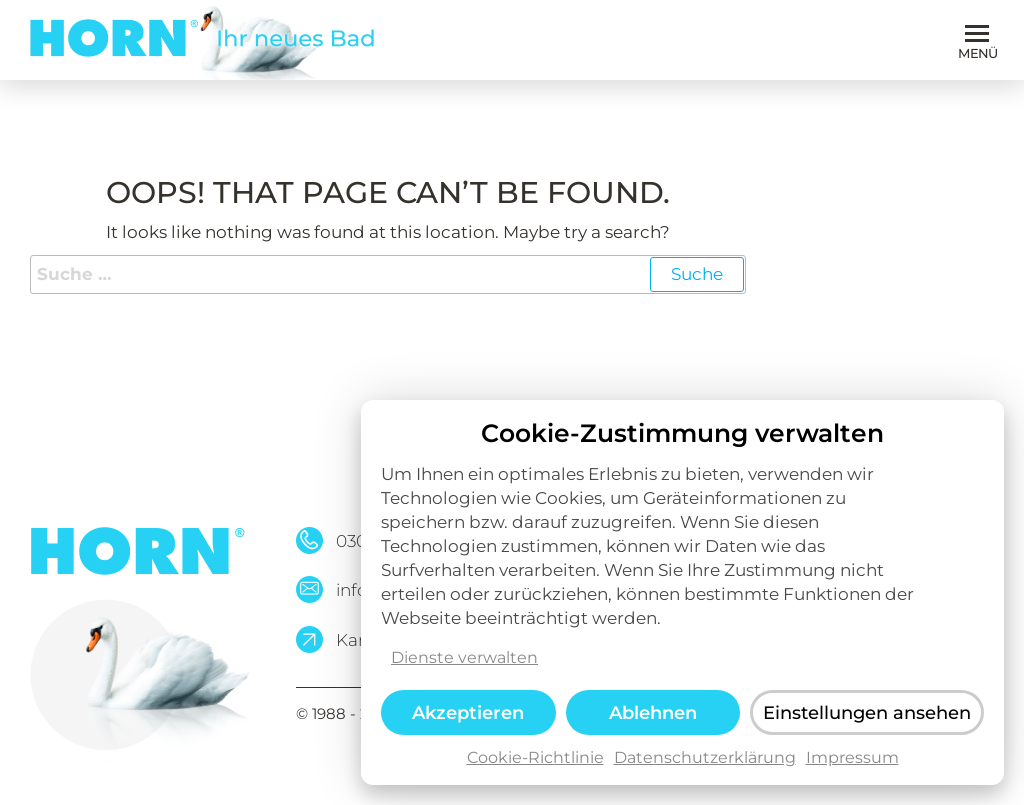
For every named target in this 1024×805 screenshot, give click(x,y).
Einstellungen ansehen (867, 723)
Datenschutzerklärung (705, 767)
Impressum (852, 767)
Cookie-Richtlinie (535, 767)
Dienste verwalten (464, 667)
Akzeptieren (468, 722)
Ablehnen (653, 722)
